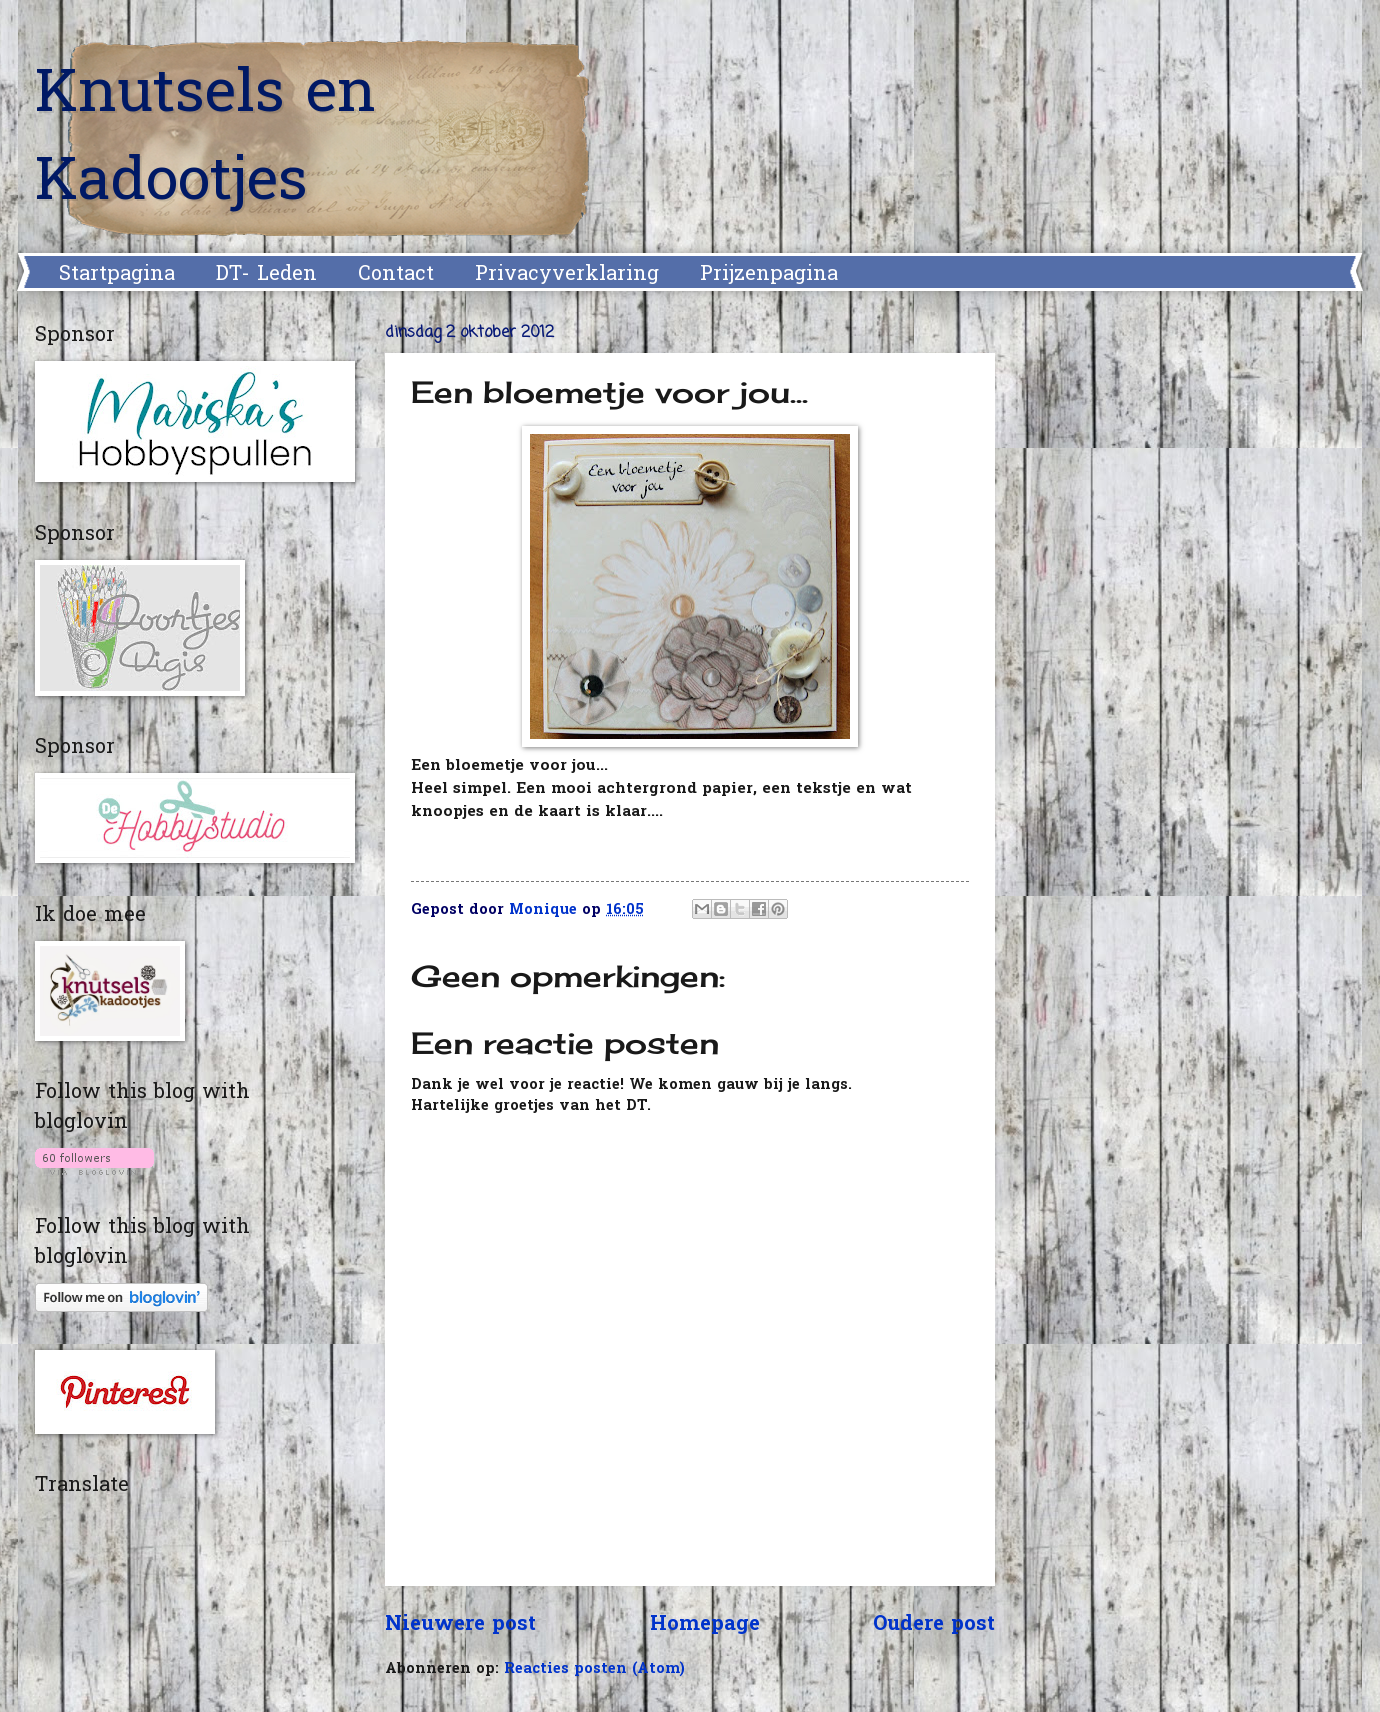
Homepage (705, 1625)
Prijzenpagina (769, 275)
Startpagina (117, 275)
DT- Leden (266, 275)
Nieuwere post (460, 1625)
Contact (396, 275)
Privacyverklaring (567, 275)
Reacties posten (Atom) (594, 1669)
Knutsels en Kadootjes (205, 140)
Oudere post (934, 1625)
